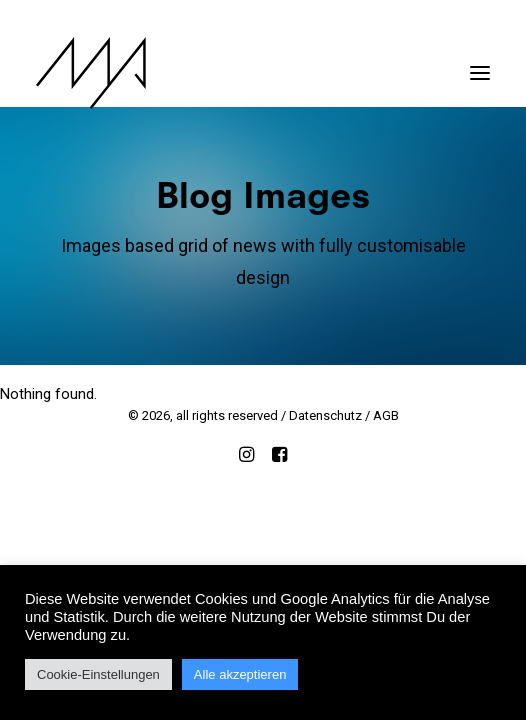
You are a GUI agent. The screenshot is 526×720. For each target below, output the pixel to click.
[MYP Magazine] (91, 73)
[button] (480, 63)
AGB (386, 415)
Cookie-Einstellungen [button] (98, 674)
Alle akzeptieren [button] (240, 674)
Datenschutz (325, 415)
